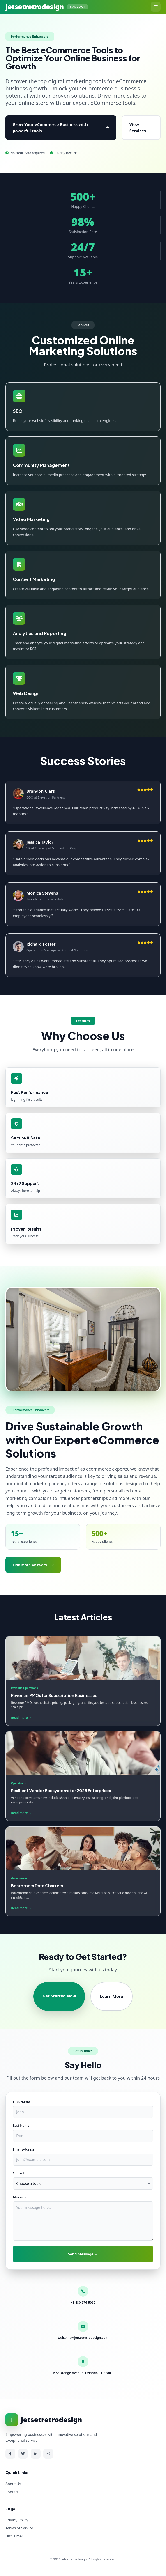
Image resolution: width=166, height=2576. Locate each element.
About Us (13, 2483)
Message (19, 2197)
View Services (137, 127)
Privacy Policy (16, 2519)
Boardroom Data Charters (37, 1885)
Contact (11, 2491)
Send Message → (83, 2254)
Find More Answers (33, 1564)
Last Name (21, 2125)
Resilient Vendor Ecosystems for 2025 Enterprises (61, 1790)
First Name (21, 2101)
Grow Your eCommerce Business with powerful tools (61, 127)
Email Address (24, 2149)
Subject (18, 2173)
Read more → (21, 1717)
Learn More (111, 1996)
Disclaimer (14, 2536)
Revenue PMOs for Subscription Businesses (54, 1695)
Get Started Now (59, 1996)
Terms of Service (19, 2527)
